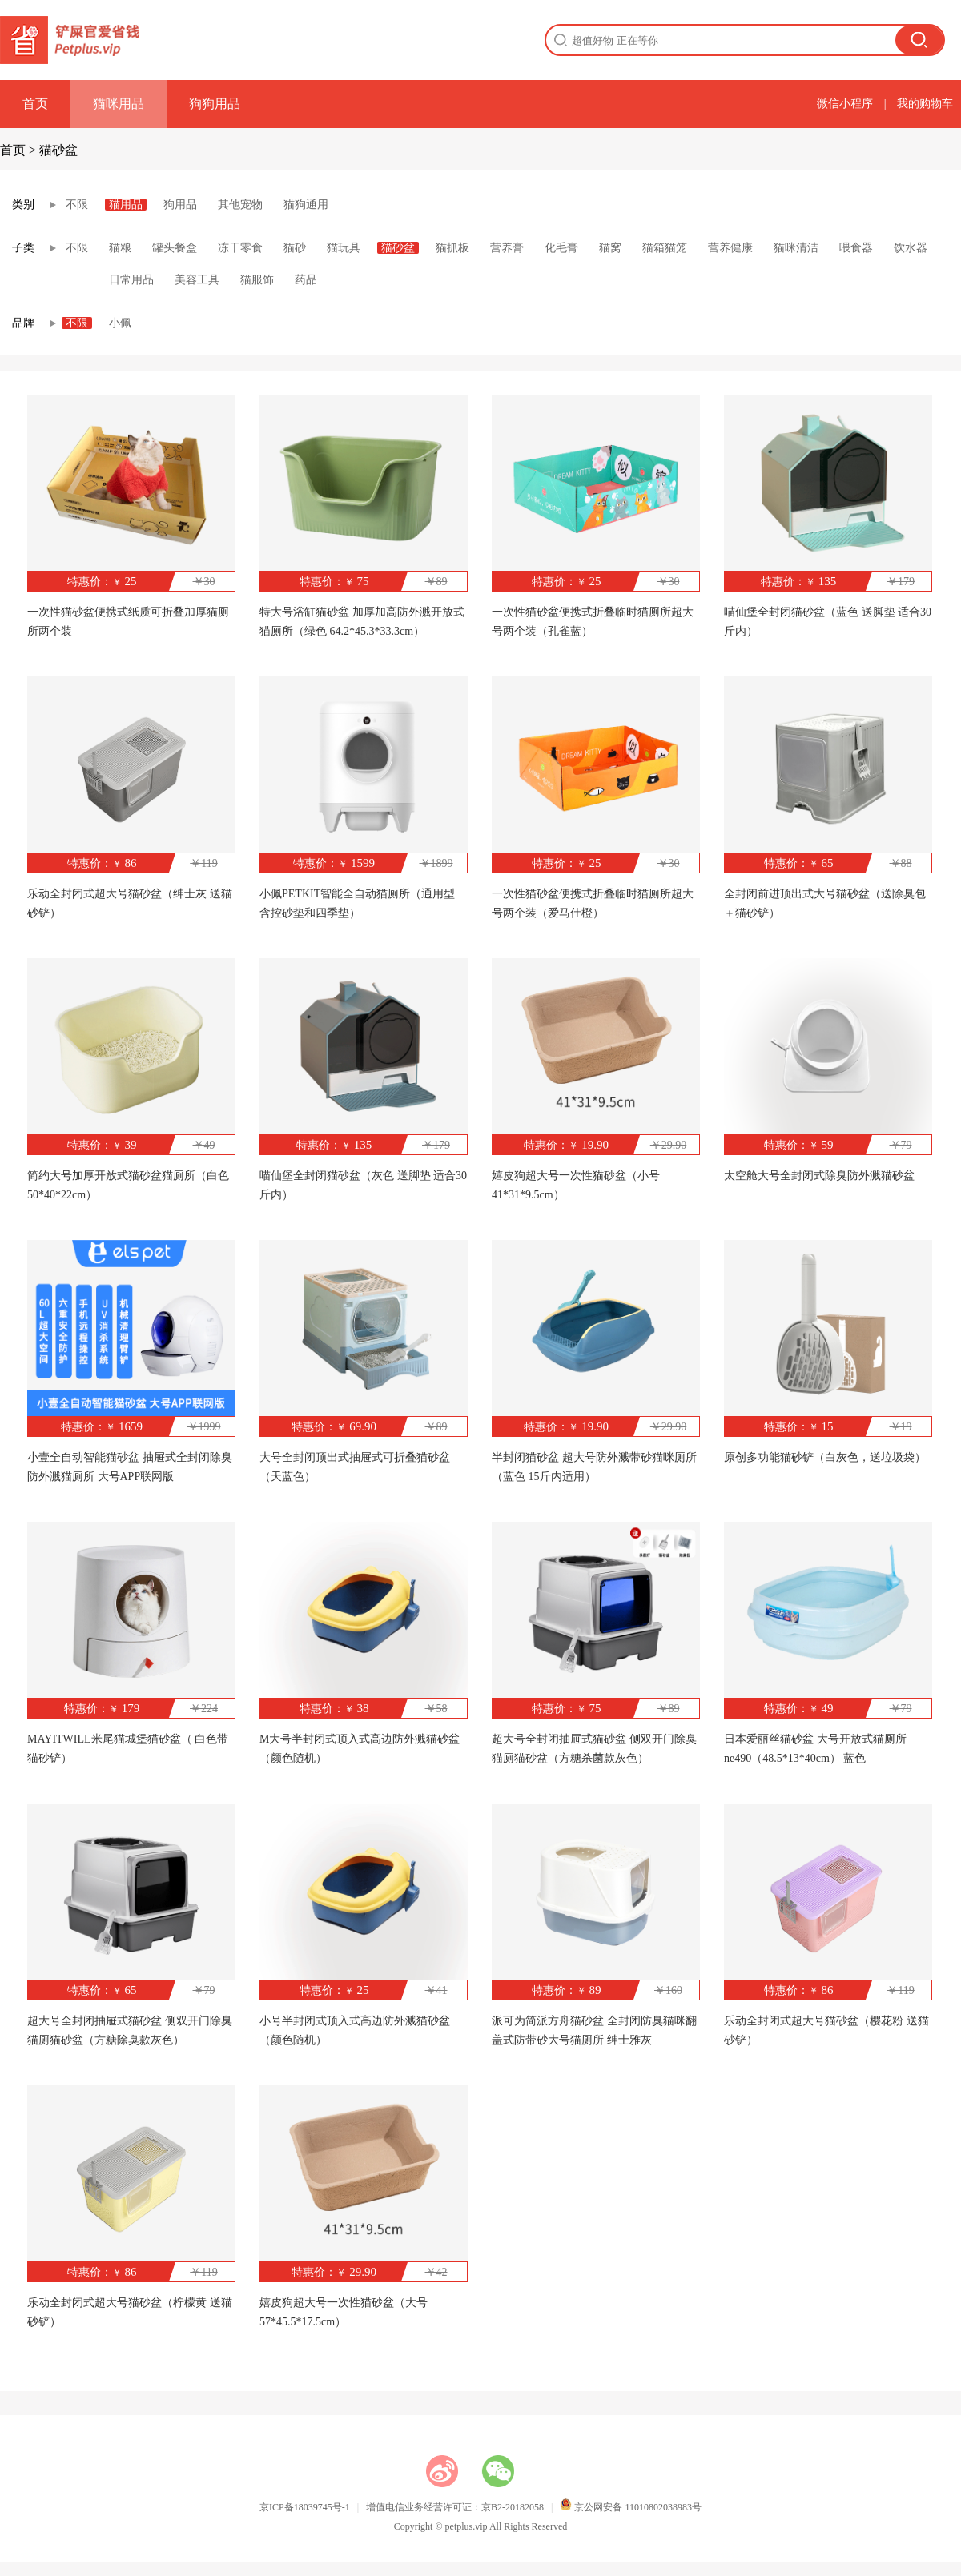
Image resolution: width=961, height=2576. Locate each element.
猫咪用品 (118, 103)
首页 (35, 103)
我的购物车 (925, 104)
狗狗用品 (214, 103)
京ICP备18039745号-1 (304, 2507)
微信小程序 (845, 104)
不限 (77, 205)
